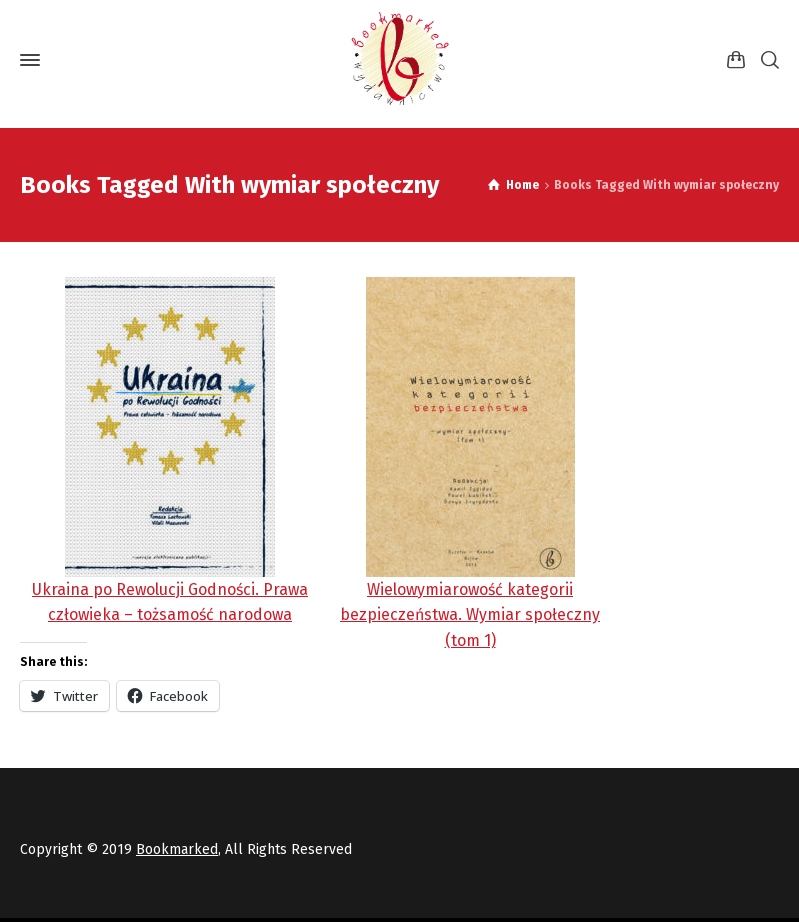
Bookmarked (177, 849)
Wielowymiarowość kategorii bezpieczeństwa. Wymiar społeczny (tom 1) (470, 615)
